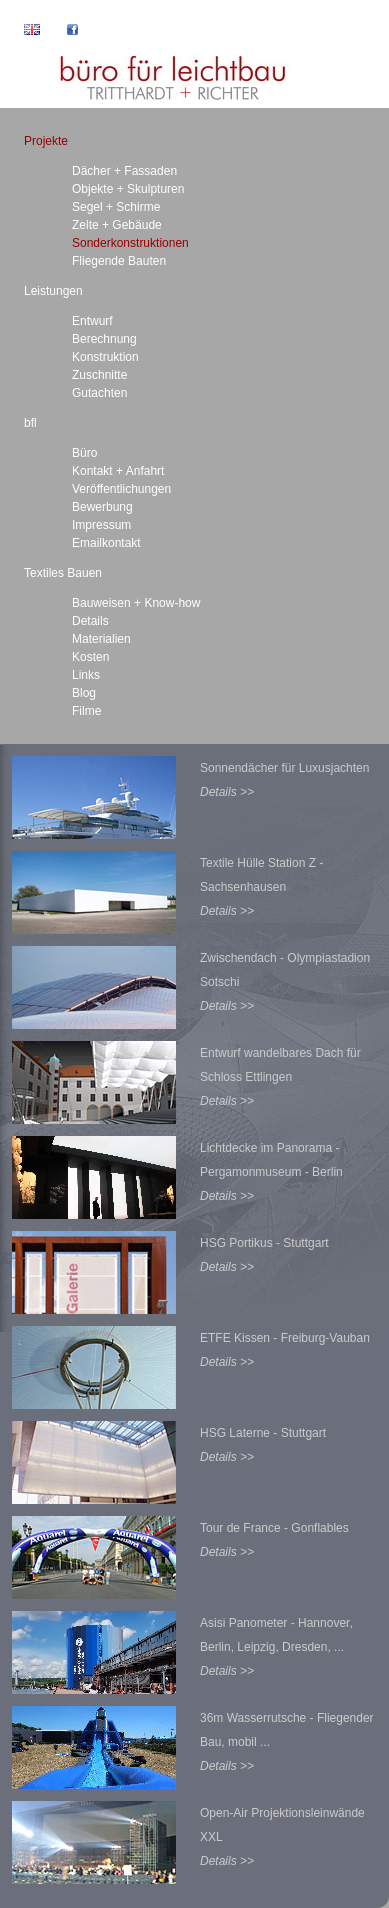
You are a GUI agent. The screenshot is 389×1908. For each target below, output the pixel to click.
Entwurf (92, 321)
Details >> (227, 792)
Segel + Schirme (116, 207)
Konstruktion (105, 357)
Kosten (90, 657)
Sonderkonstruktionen (130, 243)
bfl (30, 423)
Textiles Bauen (63, 573)
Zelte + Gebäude (117, 225)
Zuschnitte (99, 375)
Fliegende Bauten (119, 261)
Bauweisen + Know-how (136, 603)
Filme (86, 711)
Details (90, 621)
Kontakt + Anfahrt (118, 471)
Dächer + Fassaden (124, 171)
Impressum (101, 525)
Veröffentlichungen (121, 489)
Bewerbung (102, 507)
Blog (84, 693)
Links (86, 675)
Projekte (46, 141)
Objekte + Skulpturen (128, 189)
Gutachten (99, 393)
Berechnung (104, 339)
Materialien (101, 639)
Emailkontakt (106, 543)
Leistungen (53, 291)
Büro (84, 453)
